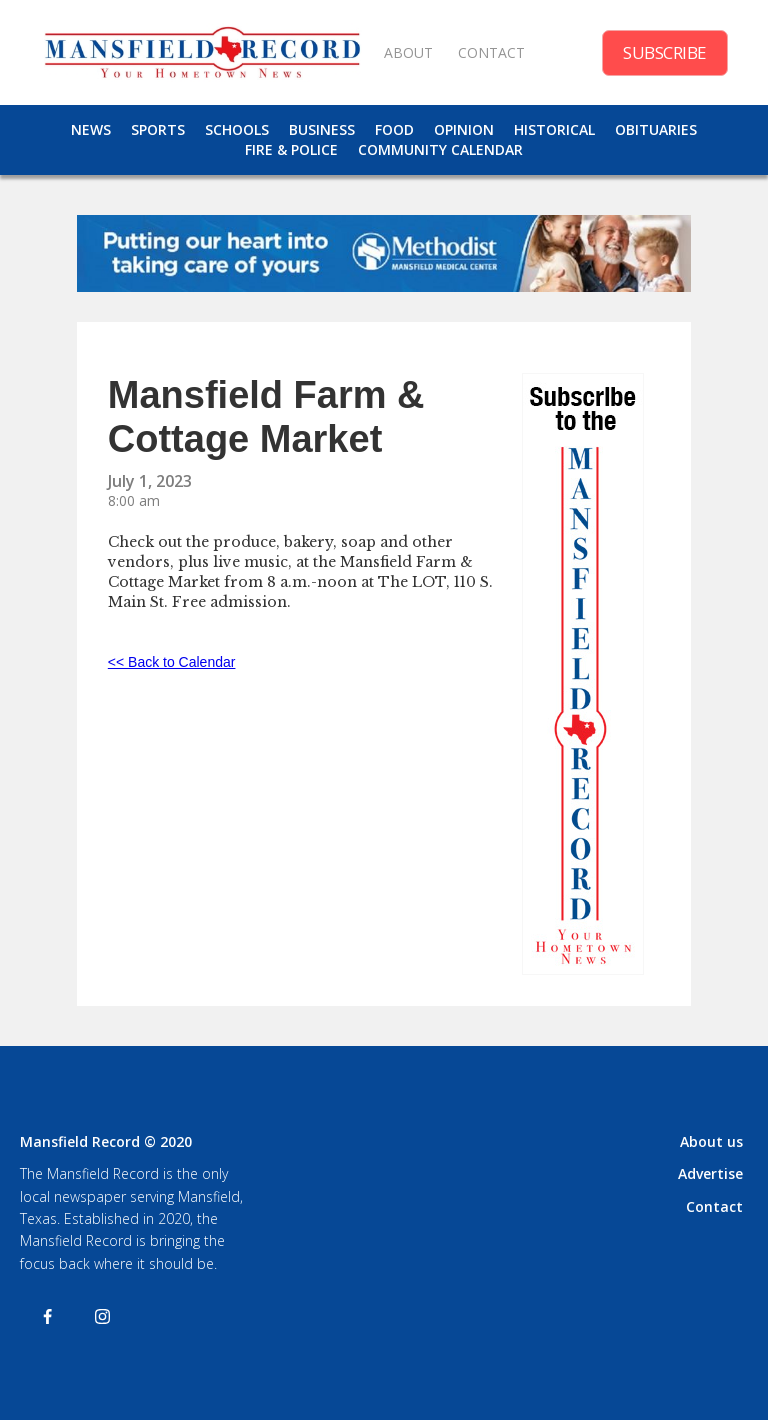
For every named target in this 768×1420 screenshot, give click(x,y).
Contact (714, 1206)
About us (711, 1141)
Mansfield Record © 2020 (106, 1141)
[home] (202, 52)
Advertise (710, 1173)
